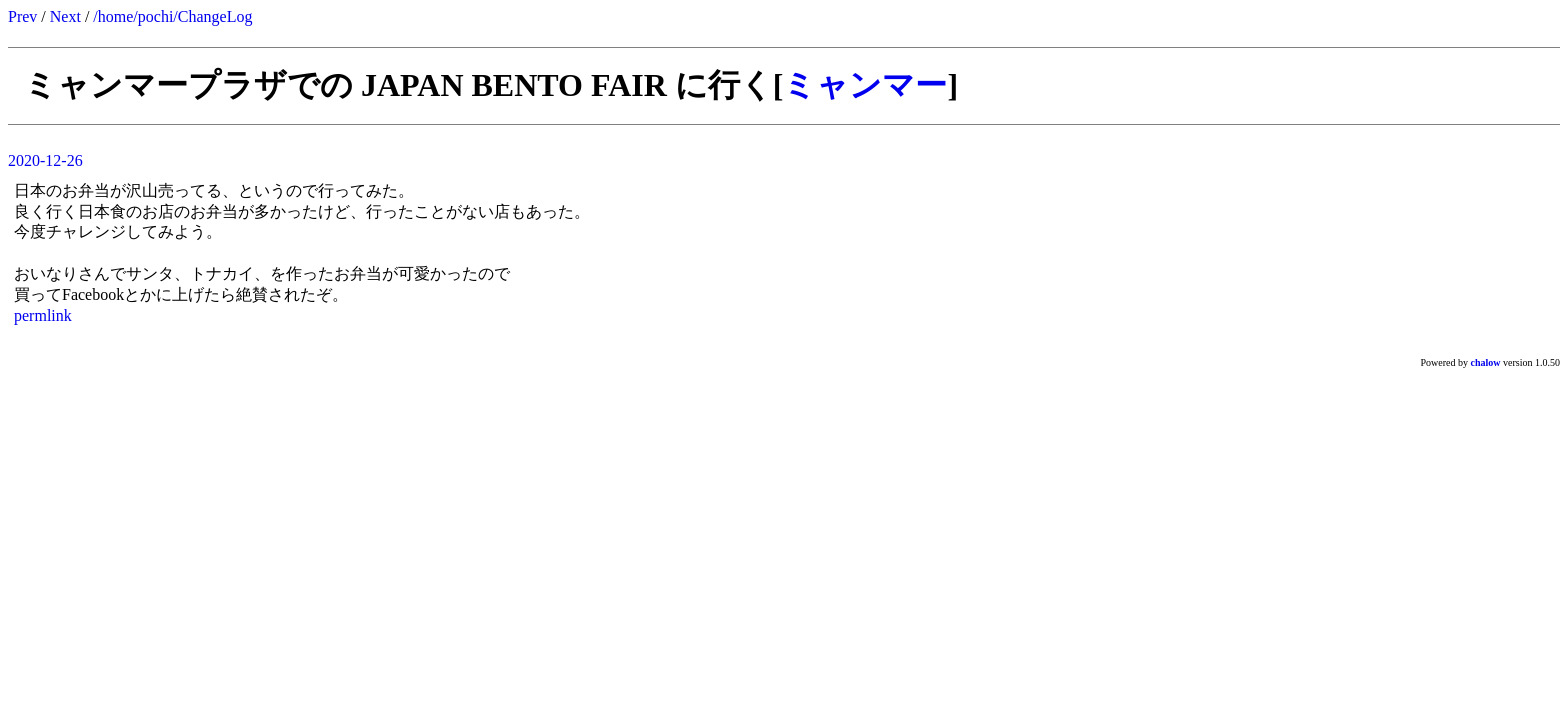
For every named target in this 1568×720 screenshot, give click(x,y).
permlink (43, 315)
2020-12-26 (45, 160)
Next (65, 16)
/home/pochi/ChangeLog (172, 16)
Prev (22, 16)
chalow (1486, 362)
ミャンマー (865, 85)
